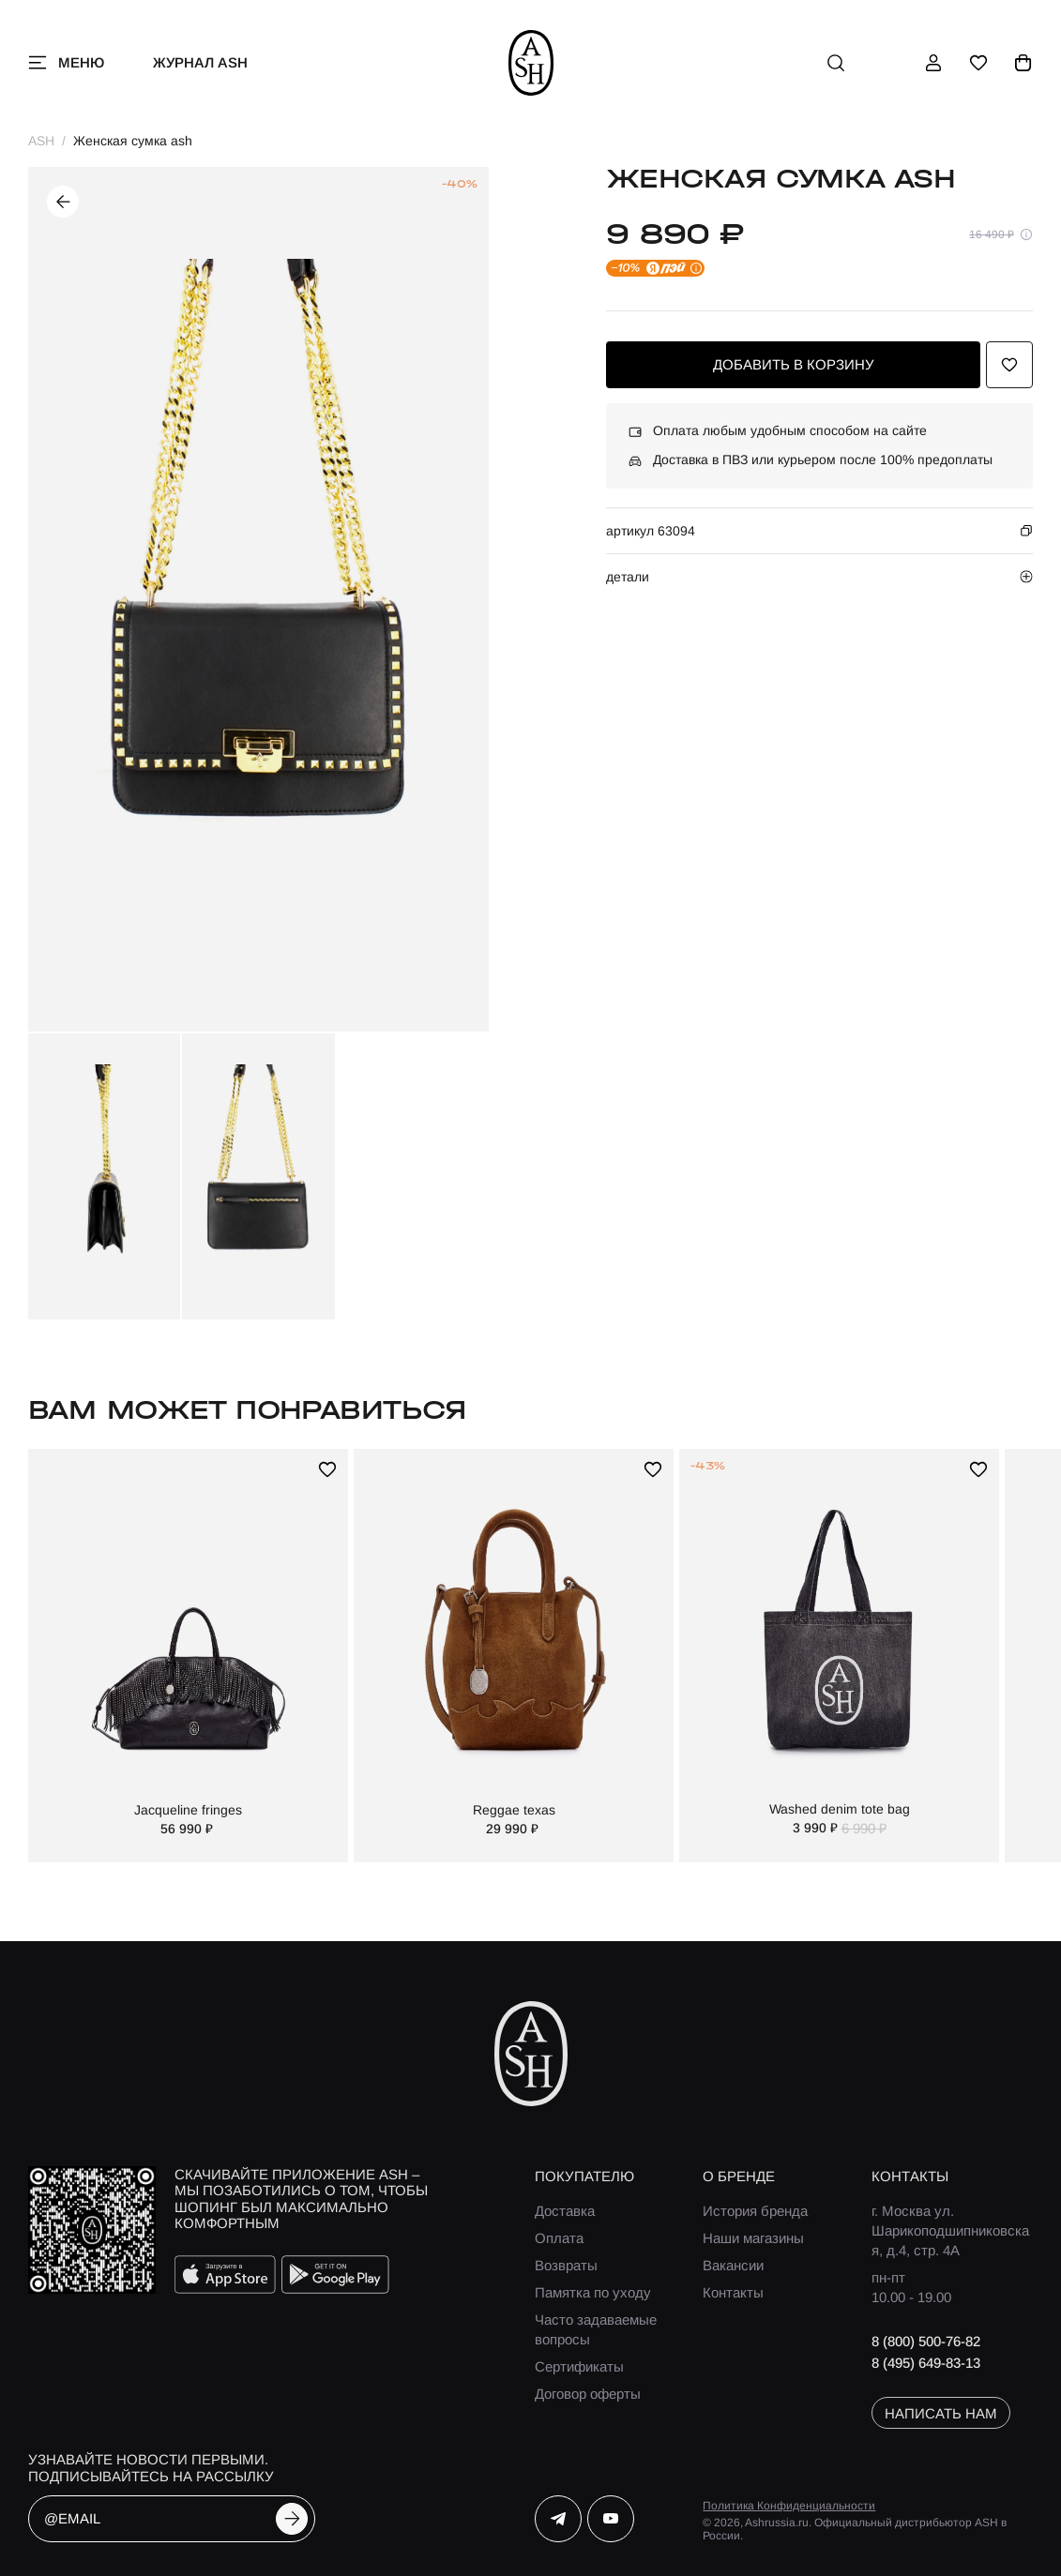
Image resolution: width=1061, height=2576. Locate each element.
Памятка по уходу (593, 2292)
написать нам (941, 2413)
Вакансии (733, 2265)
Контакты (733, 2292)
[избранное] (978, 62)
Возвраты (566, 2265)
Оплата (559, 2238)
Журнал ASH (200, 62)
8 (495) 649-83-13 (926, 2363)
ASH (41, 140)
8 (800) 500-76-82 (926, 2341)
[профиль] (933, 62)
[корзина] (1023, 62)
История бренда (755, 2211)
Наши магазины (753, 2238)
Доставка (565, 2211)
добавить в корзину (793, 364)
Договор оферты (588, 2394)
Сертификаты (579, 2366)
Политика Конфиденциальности (789, 2505)
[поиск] (835, 62)
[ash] (530, 63)
